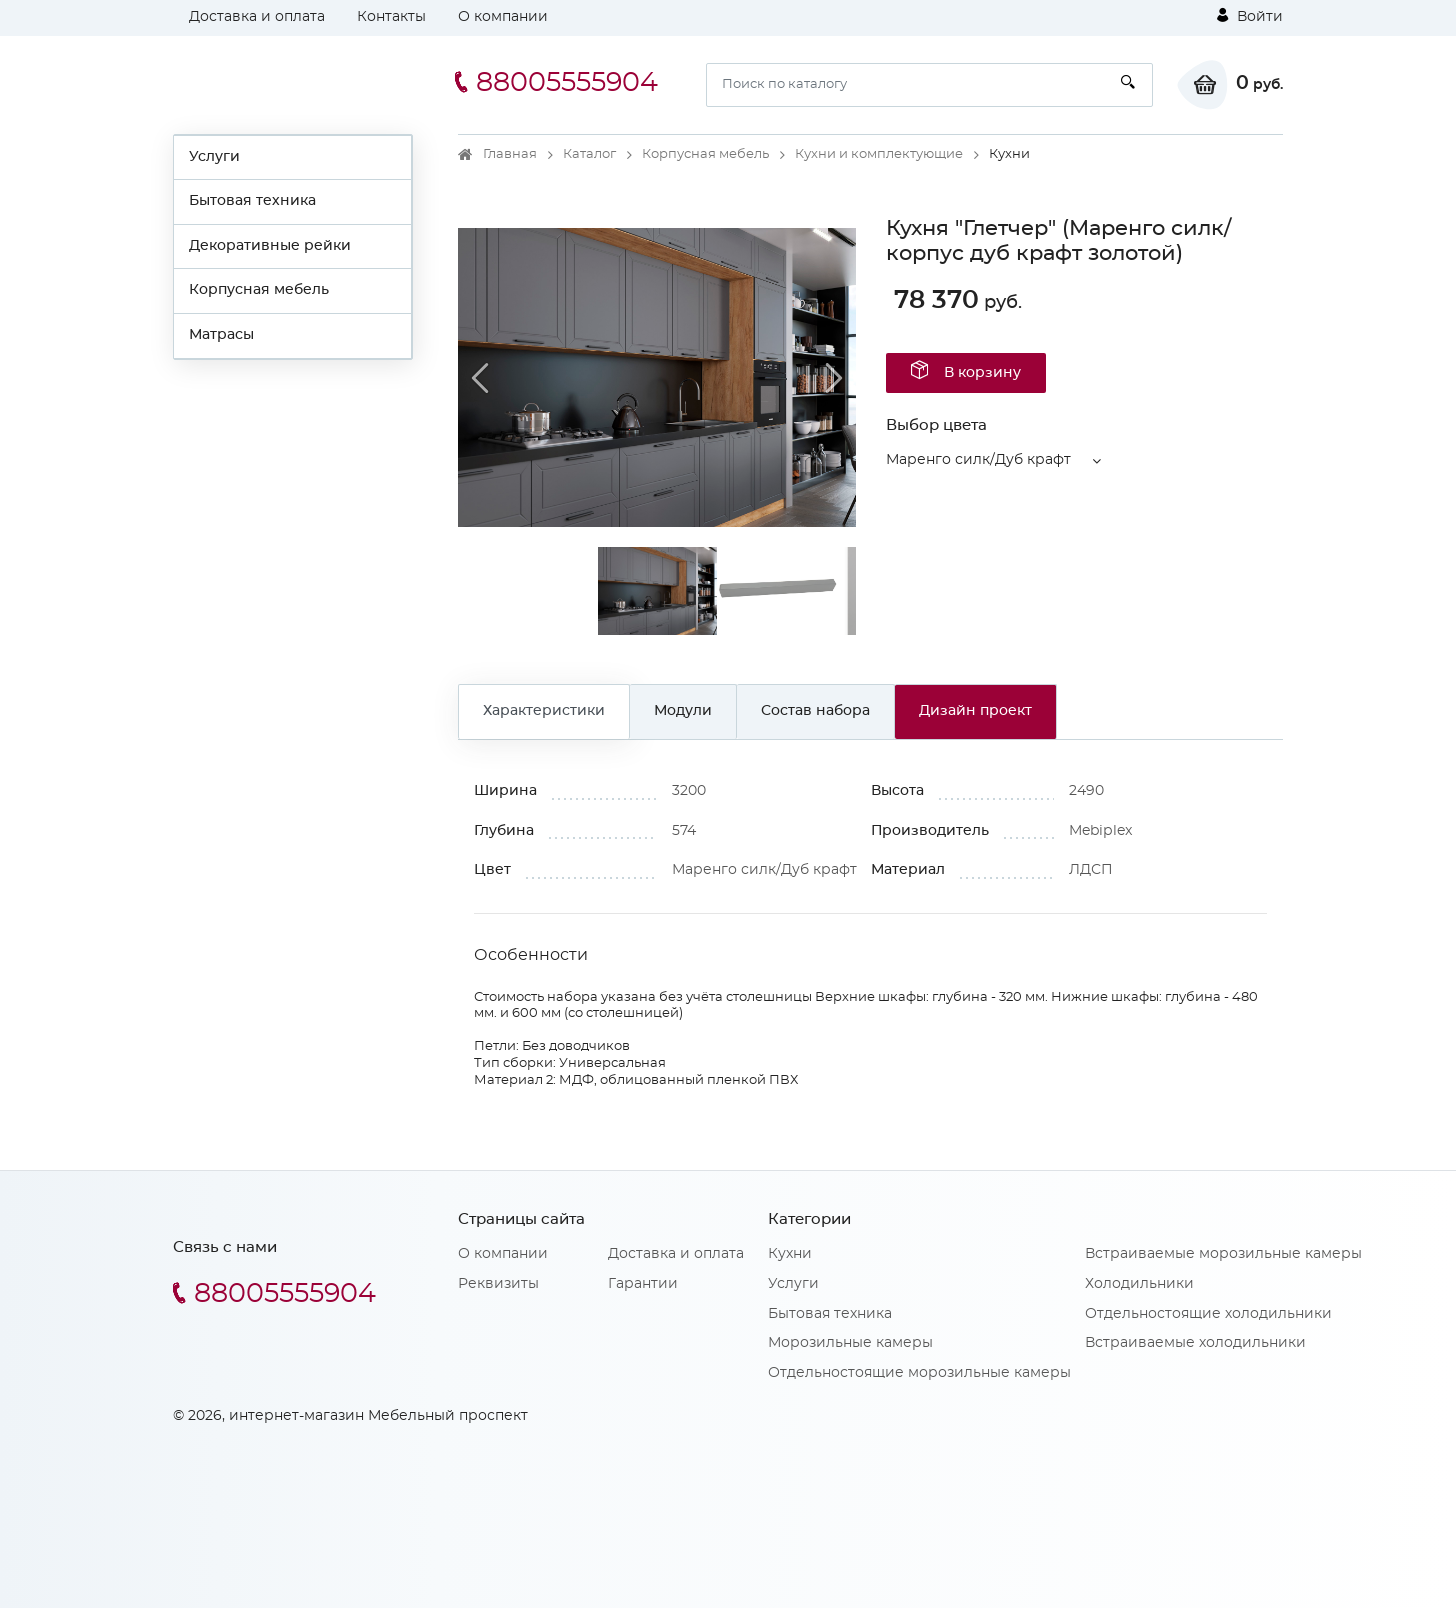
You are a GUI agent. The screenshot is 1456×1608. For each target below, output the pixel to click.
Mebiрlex (1100, 831)
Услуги (214, 157)
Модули (683, 711)
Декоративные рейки (270, 246)
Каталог (589, 154)
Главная (510, 154)
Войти (1250, 16)
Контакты (391, 17)
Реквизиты (498, 1284)
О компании (503, 17)
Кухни (790, 1254)
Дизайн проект (975, 711)
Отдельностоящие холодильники (1208, 1314)
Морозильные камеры (850, 1343)
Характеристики (544, 711)
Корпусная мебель (259, 290)
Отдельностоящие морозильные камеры (919, 1373)
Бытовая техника (252, 201)
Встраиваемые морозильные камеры (1223, 1254)
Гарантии (643, 1284)
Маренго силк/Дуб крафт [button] (978, 460)
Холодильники (1139, 1284)
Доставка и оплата (257, 17)
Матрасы (221, 335)
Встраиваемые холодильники (1195, 1343)
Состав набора (815, 711)
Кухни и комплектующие (879, 154)
